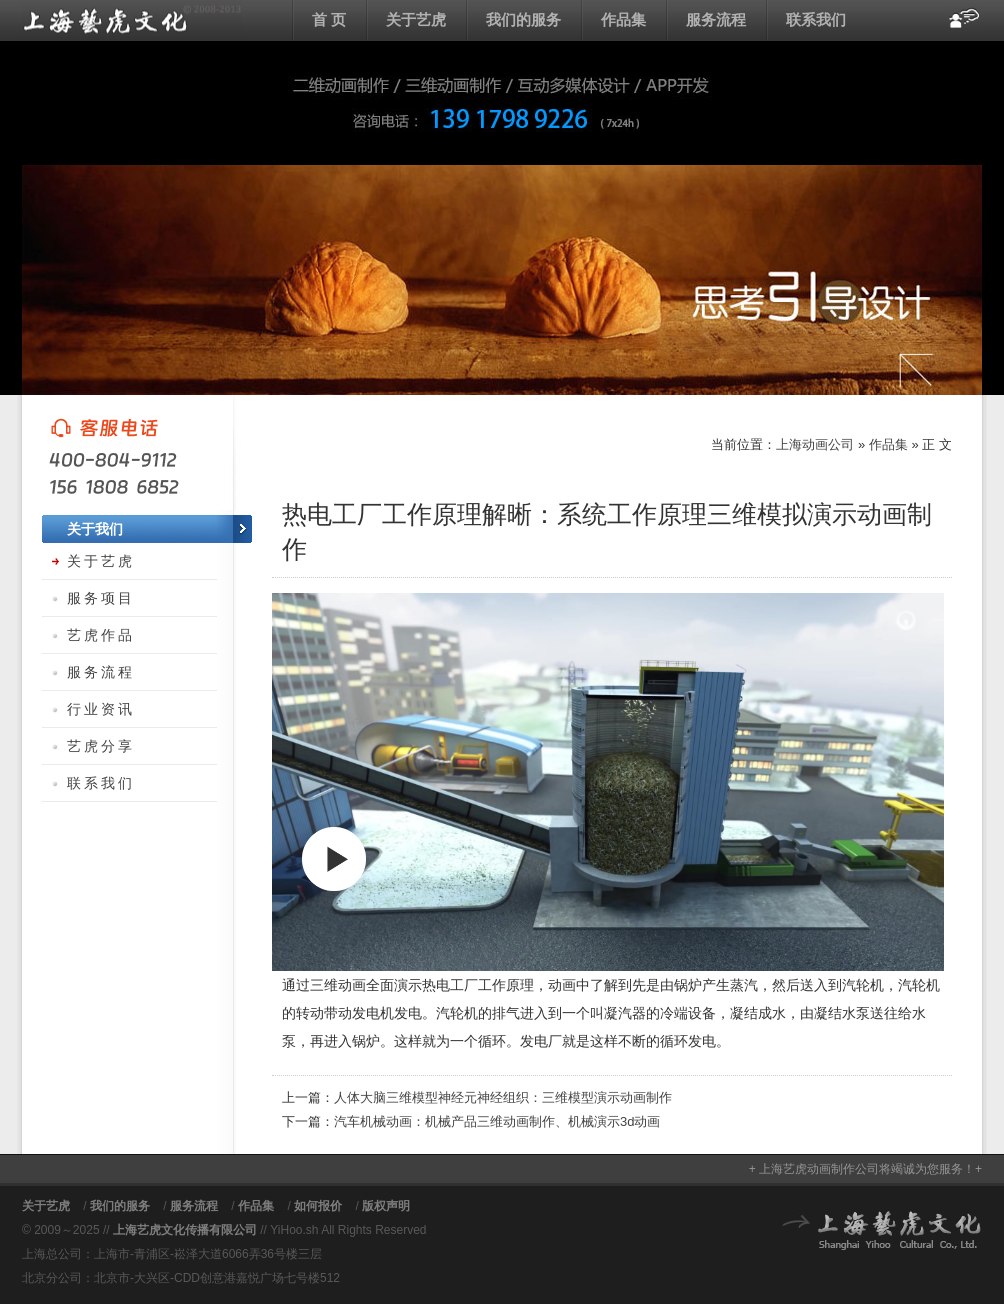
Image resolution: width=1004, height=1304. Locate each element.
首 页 (329, 19)
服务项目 (101, 598)
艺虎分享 (101, 746)
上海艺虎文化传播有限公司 (185, 1230)
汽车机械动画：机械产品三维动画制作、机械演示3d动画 (497, 1121)
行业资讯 (101, 709)
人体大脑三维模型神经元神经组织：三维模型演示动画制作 (503, 1097)
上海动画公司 (132, 20)
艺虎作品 (101, 635)
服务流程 (716, 19)
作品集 (623, 19)
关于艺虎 (416, 19)
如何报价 (318, 1206)
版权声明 (386, 1206)
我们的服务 (523, 19)
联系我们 (816, 19)
